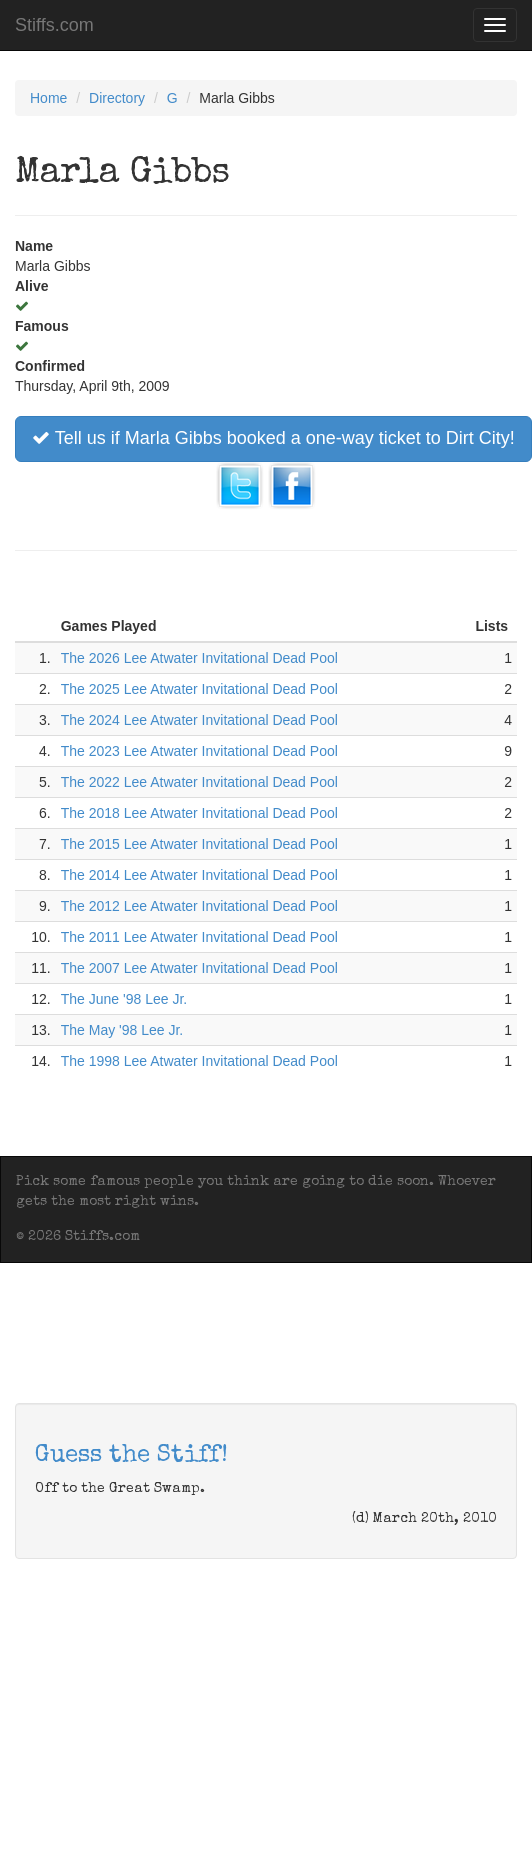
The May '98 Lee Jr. (122, 1030)
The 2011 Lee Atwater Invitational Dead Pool (199, 937)
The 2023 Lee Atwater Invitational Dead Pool (199, 751)
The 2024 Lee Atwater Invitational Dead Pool (199, 720)
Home (48, 98)
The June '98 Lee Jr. (124, 999)
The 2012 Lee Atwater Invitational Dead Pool (199, 906)
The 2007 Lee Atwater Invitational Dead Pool (199, 968)
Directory (117, 98)
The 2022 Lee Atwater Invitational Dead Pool (199, 782)
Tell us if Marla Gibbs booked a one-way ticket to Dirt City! (273, 438)
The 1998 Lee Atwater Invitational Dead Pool (199, 1061)
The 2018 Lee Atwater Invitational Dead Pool (199, 813)
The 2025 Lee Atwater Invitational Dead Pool (199, 689)
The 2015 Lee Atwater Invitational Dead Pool (199, 844)
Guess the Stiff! (131, 1456)
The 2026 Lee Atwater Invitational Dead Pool (199, 658)
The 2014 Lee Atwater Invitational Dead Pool (199, 875)
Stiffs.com (54, 25)
